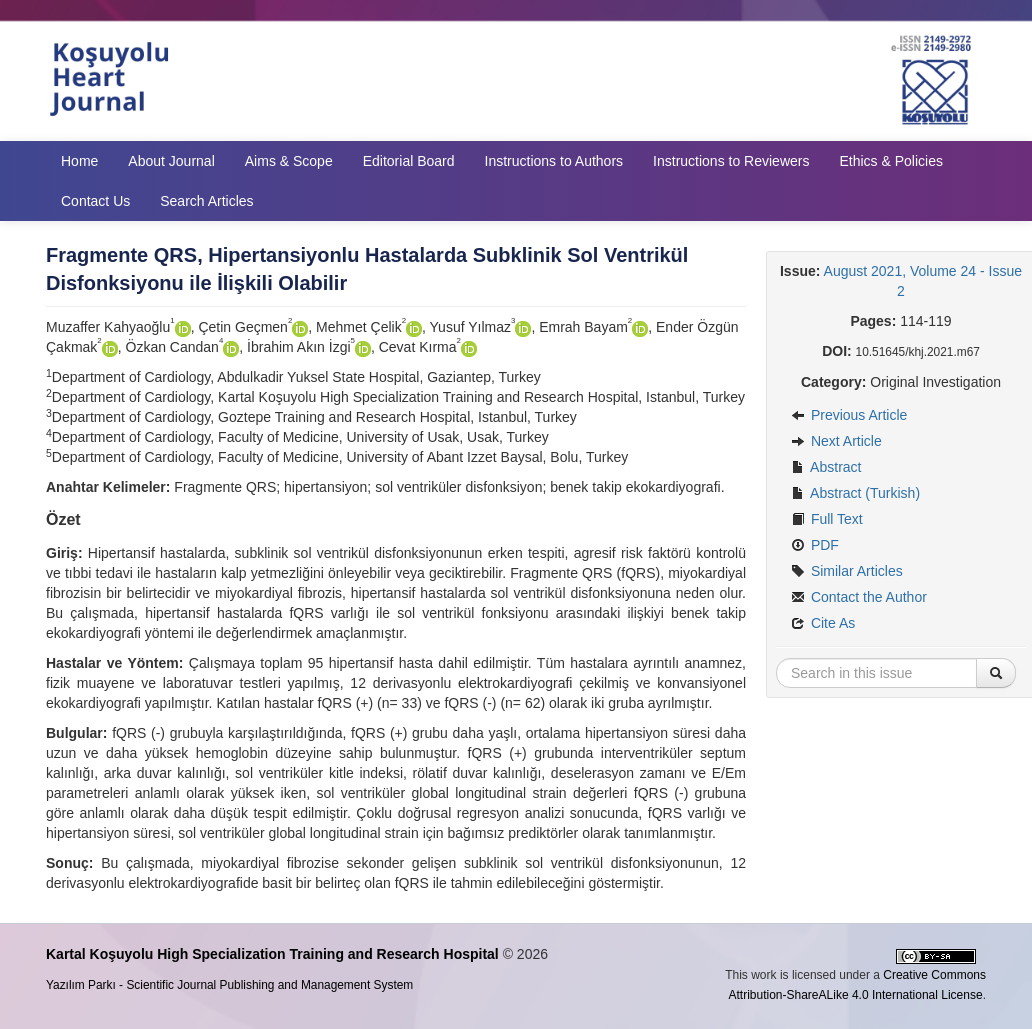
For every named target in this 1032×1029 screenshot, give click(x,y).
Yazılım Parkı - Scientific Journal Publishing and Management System (229, 985)
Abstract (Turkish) (855, 493)
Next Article (836, 441)
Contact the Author (859, 597)
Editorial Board (409, 161)
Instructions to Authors (554, 161)
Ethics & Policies (890, 161)
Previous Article (849, 415)
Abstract (826, 467)
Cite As (823, 623)
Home (79, 161)
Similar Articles (847, 571)
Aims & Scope (289, 161)
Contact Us (95, 201)
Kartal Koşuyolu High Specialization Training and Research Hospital (272, 954)
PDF (815, 545)
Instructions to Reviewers (731, 161)
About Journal (171, 161)
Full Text (827, 519)
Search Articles (206, 201)
